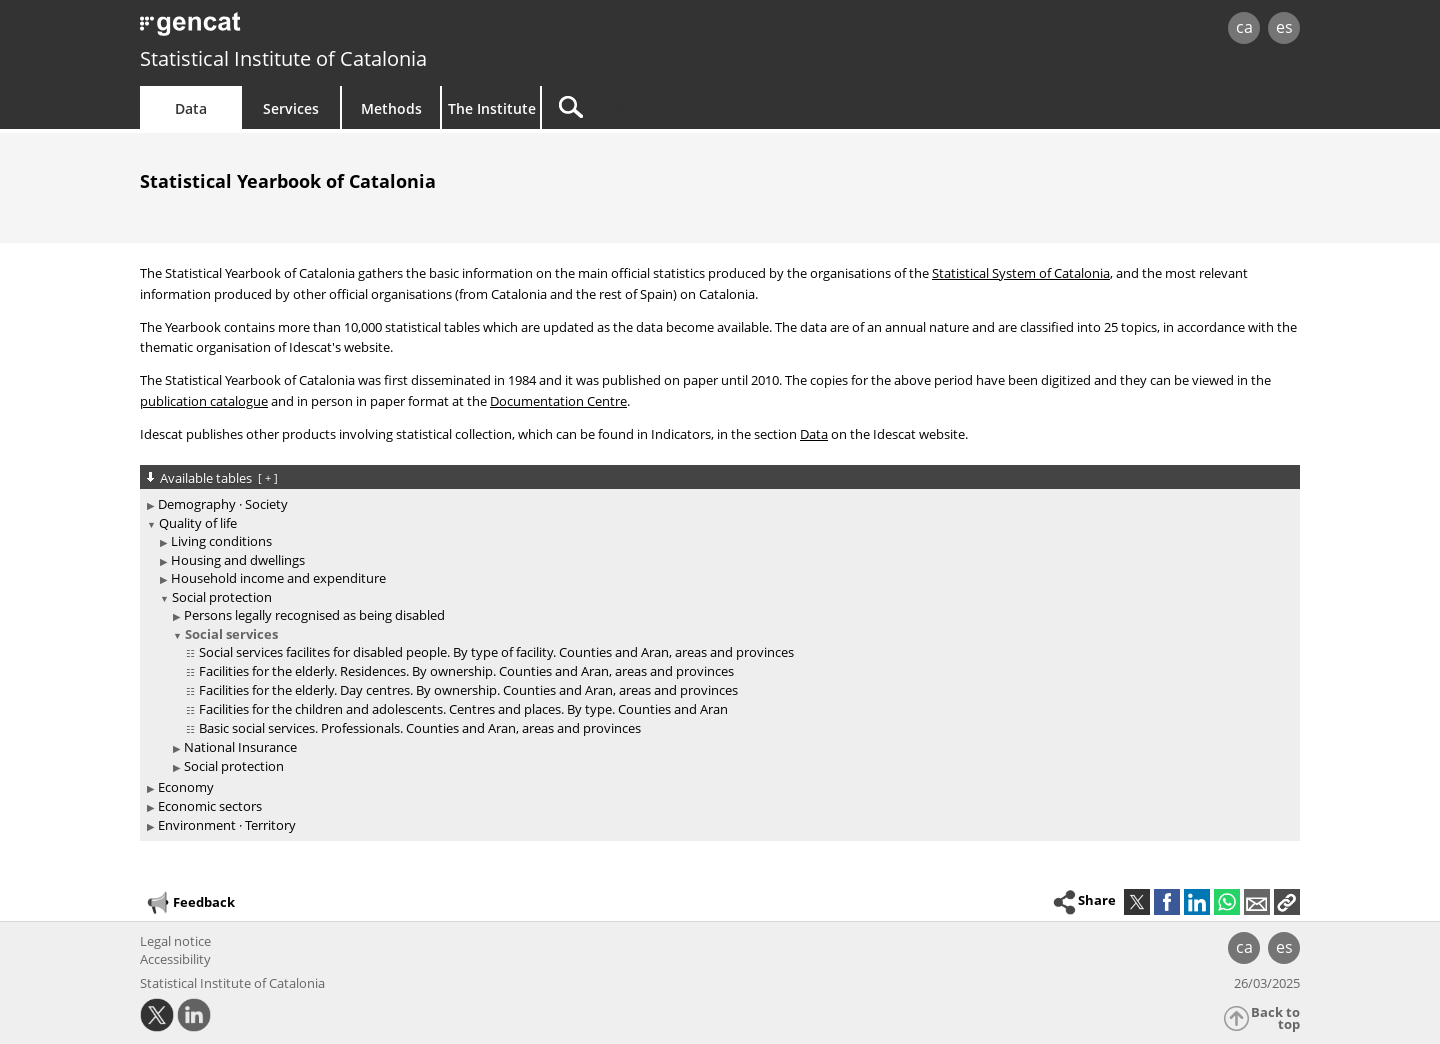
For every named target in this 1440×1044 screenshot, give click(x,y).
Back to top (1275, 1018)
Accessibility (175, 959)
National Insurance (240, 747)
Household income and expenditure (278, 578)
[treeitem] (716, 504)
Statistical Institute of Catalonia (283, 58)
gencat (372, 29)
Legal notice (175, 941)
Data (191, 108)
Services (291, 108)
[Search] (712, 107)
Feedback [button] (190, 903)
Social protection (222, 597)
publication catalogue (204, 401)
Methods (391, 108)
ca (1244, 27)
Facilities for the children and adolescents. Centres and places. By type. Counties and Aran (463, 709)
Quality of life (198, 523)
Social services (231, 634)
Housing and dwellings (238, 560)
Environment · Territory (227, 825)
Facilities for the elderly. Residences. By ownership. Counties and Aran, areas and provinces (466, 671)
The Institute (492, 108)
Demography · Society (223, 504)
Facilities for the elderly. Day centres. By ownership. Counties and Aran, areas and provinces (468, 690)
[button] (1287, 902)
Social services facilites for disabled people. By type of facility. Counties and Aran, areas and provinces (496, 652)
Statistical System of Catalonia (1021, 273)
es (1284, 27)
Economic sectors (210, 806)
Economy (186, 787)
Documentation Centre (558, 401)
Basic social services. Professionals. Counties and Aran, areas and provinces (420, 728)
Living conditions (221, 541)
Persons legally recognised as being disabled (314, 615)
